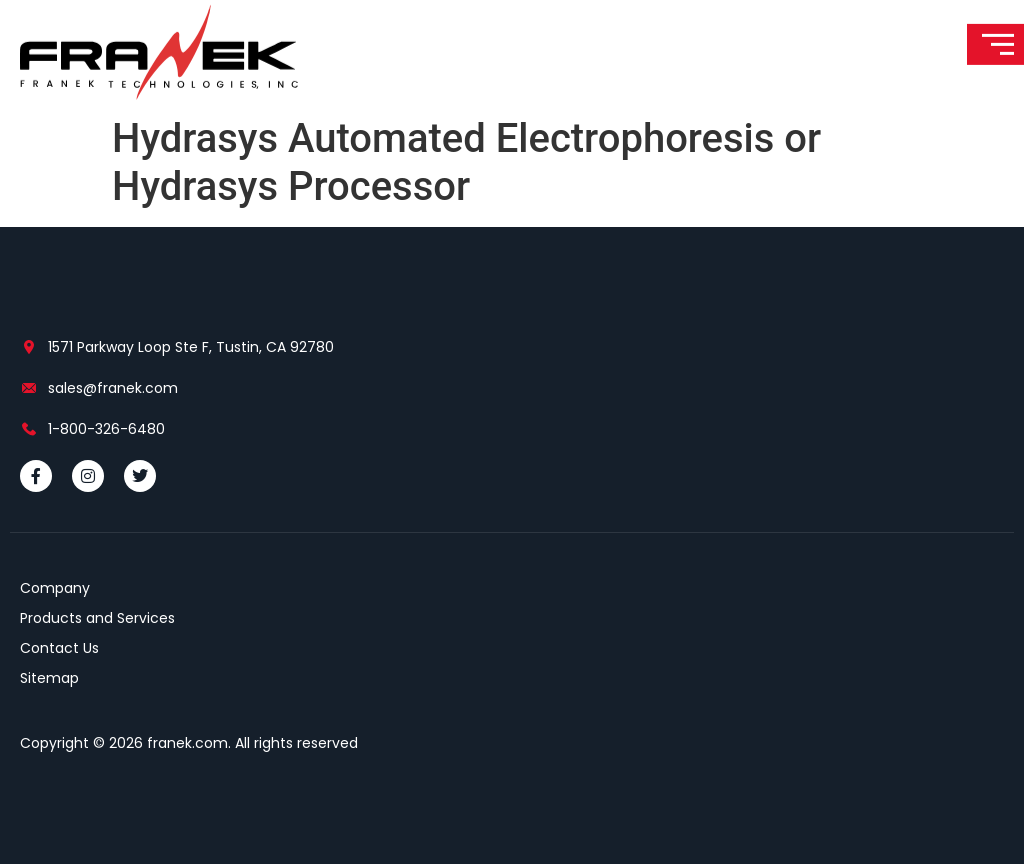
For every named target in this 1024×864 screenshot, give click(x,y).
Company (55, 588)
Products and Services (97, 618)
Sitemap (49, 678)
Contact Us (59, 648)
